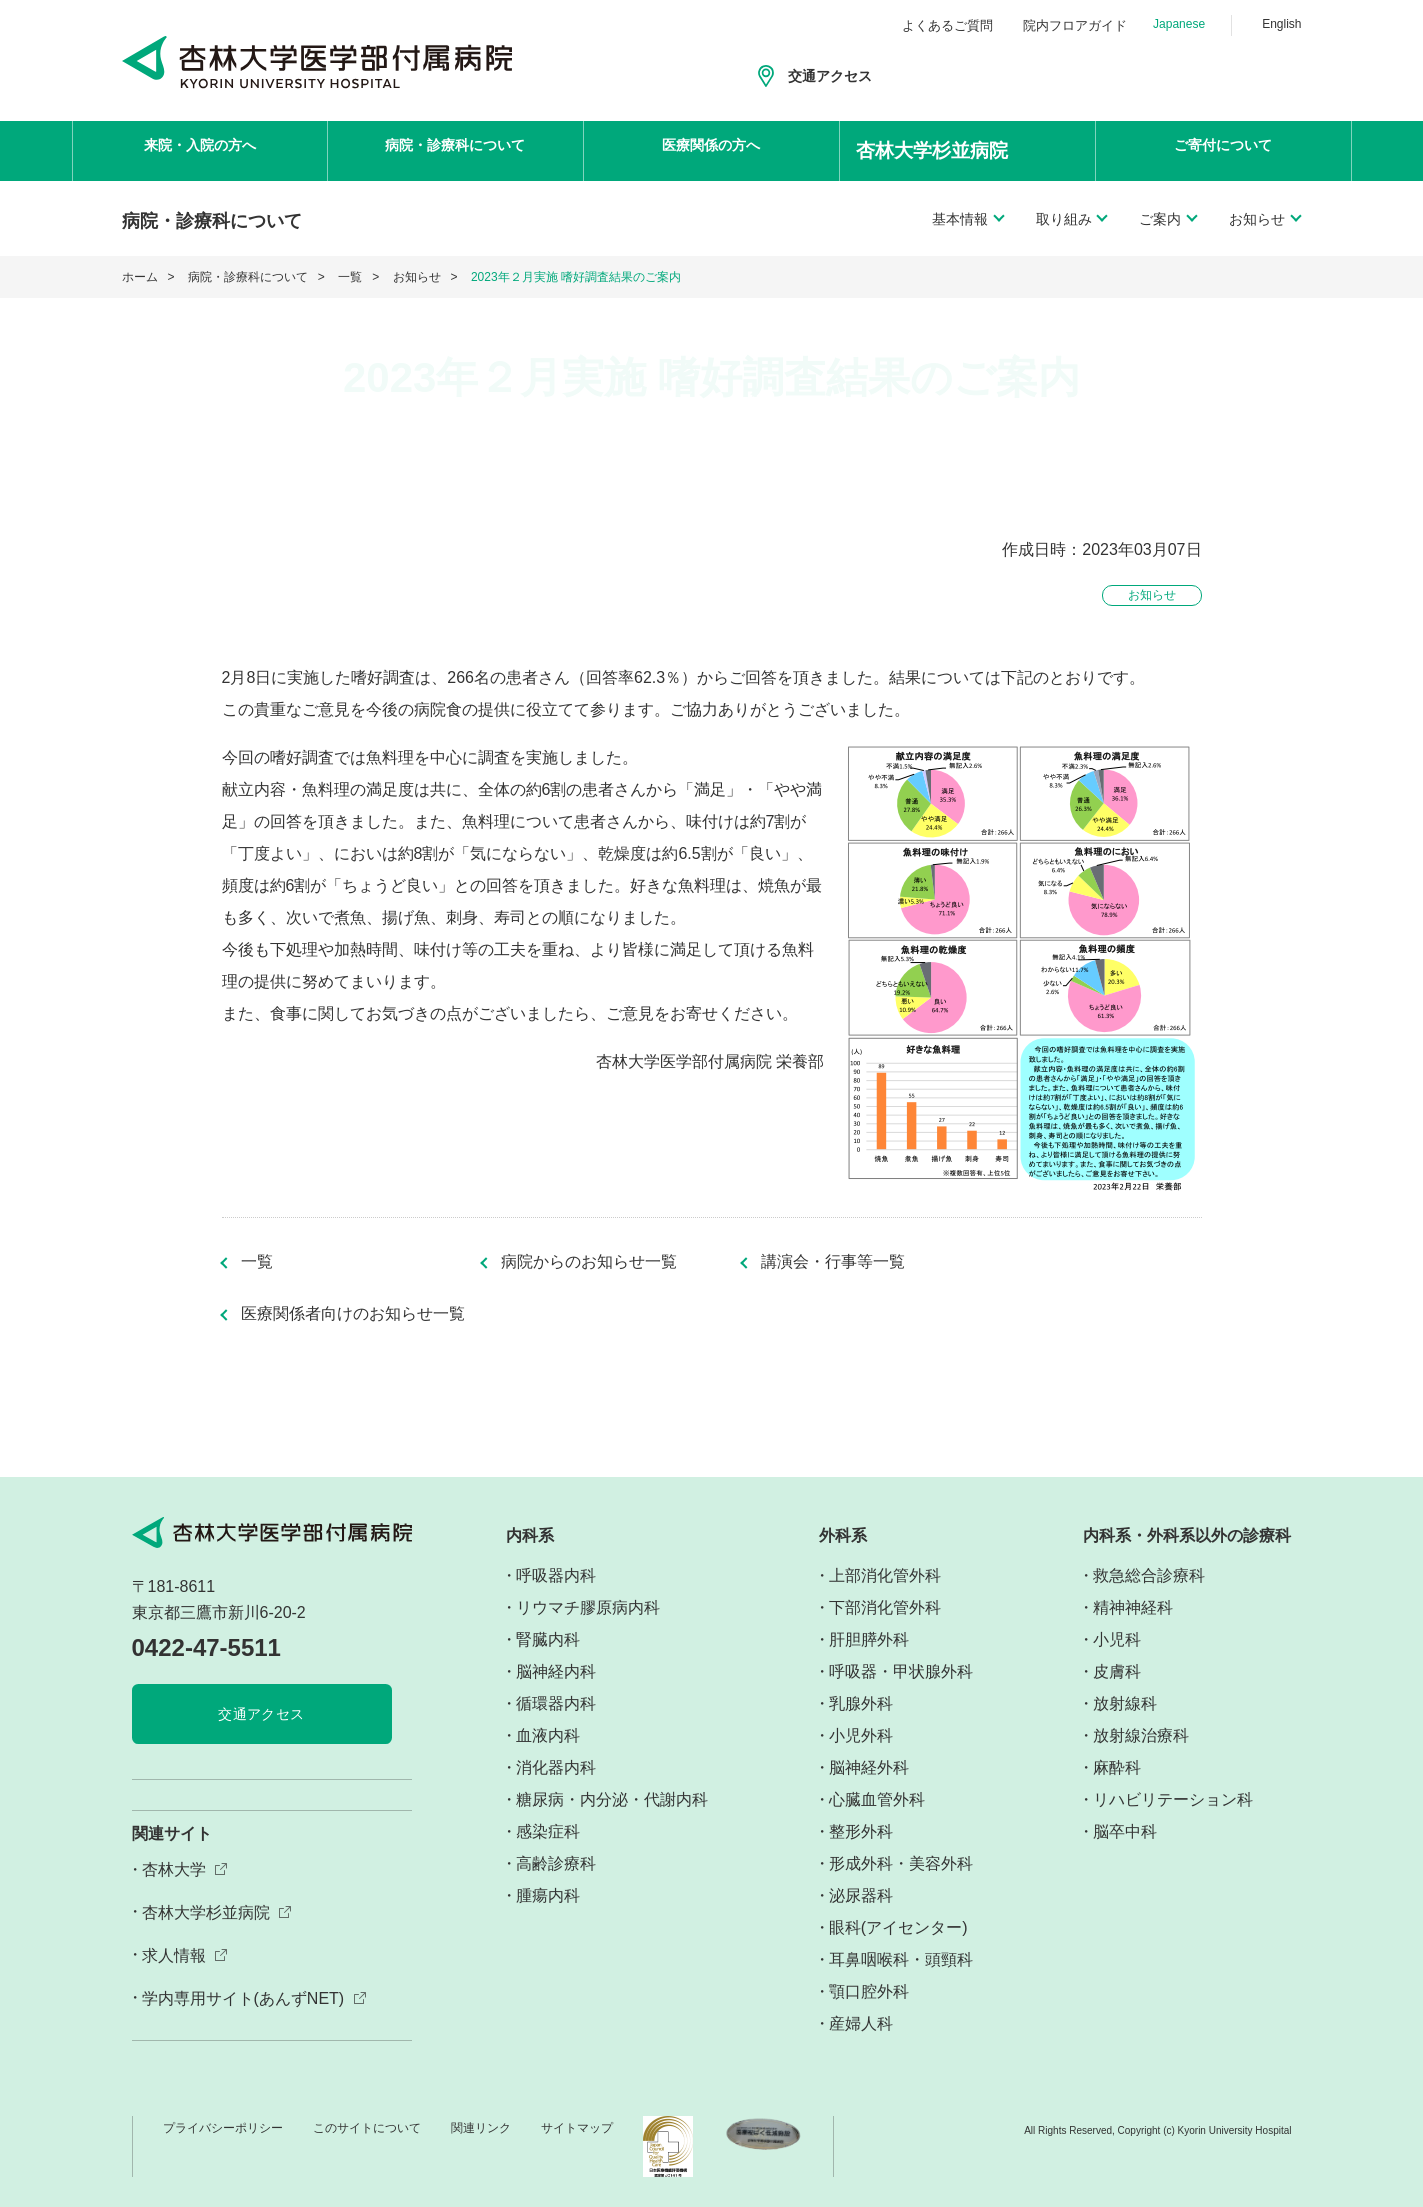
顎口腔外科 (869, 1991)
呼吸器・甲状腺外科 (901, 1671)
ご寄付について (1223, 150)
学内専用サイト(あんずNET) (243, 1998)
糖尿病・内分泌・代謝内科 (612, 1799)
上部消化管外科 (885, 1575)
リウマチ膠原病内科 (588, 1607)
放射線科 (1125, 1703)
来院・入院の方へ (200, 150)
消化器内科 (556, 1767)
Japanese (1179, 24)
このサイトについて (367, 2128)
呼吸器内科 (556, 1575)
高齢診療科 (556, 1863)
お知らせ (417, 277)
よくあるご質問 (947, 25)
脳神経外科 (869, 1767)
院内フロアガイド (1075, 25)
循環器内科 (556, 1703)
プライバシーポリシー (223, 2128)
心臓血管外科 (877, 1799)
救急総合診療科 (1149, 1575)
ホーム (140, 277)
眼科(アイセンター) (898, 1927)
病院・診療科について (455, 150)
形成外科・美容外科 (901, 1863)
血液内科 (548, 1735)
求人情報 (174, 1955)
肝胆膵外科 (869, 1639)
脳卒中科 (1125, 1831)
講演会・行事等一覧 (833, 1262)
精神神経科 (1133, 1607)
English (1281, 24)
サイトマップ (577, 2128)
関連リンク (481, 2128)
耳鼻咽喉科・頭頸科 (901, 1959)
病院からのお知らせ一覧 (589, 1262)
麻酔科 (1117, 1767)
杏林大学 (174, 1869)
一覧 (350, 277)
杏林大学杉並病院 (206, 1912)
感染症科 (548, 1831)
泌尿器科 (861, 1895)
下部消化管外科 (885, 1607)
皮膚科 (1117, 1671)
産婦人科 (861, 2023)
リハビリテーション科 (1173, 1799)
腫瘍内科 (548, 1895)
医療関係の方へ (711, 150)
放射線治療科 (1141, 1735)
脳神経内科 (556, 1671)
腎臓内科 (548, 1639)
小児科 (1117, 1639)
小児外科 (861, 1735)
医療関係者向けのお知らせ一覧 (353, 1314)
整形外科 (861, 1831)
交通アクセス (830, 76)
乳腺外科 (861, 1703)
